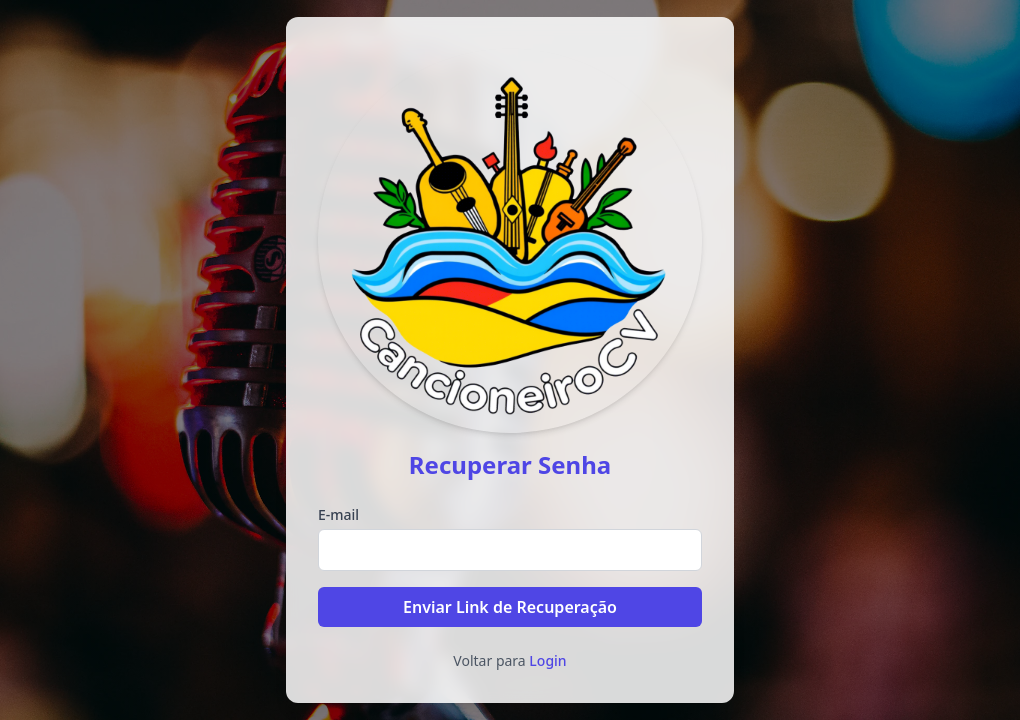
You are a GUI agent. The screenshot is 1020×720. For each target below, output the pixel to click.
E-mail (338, 514)
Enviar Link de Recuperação (510, 607)
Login (547, 660)
